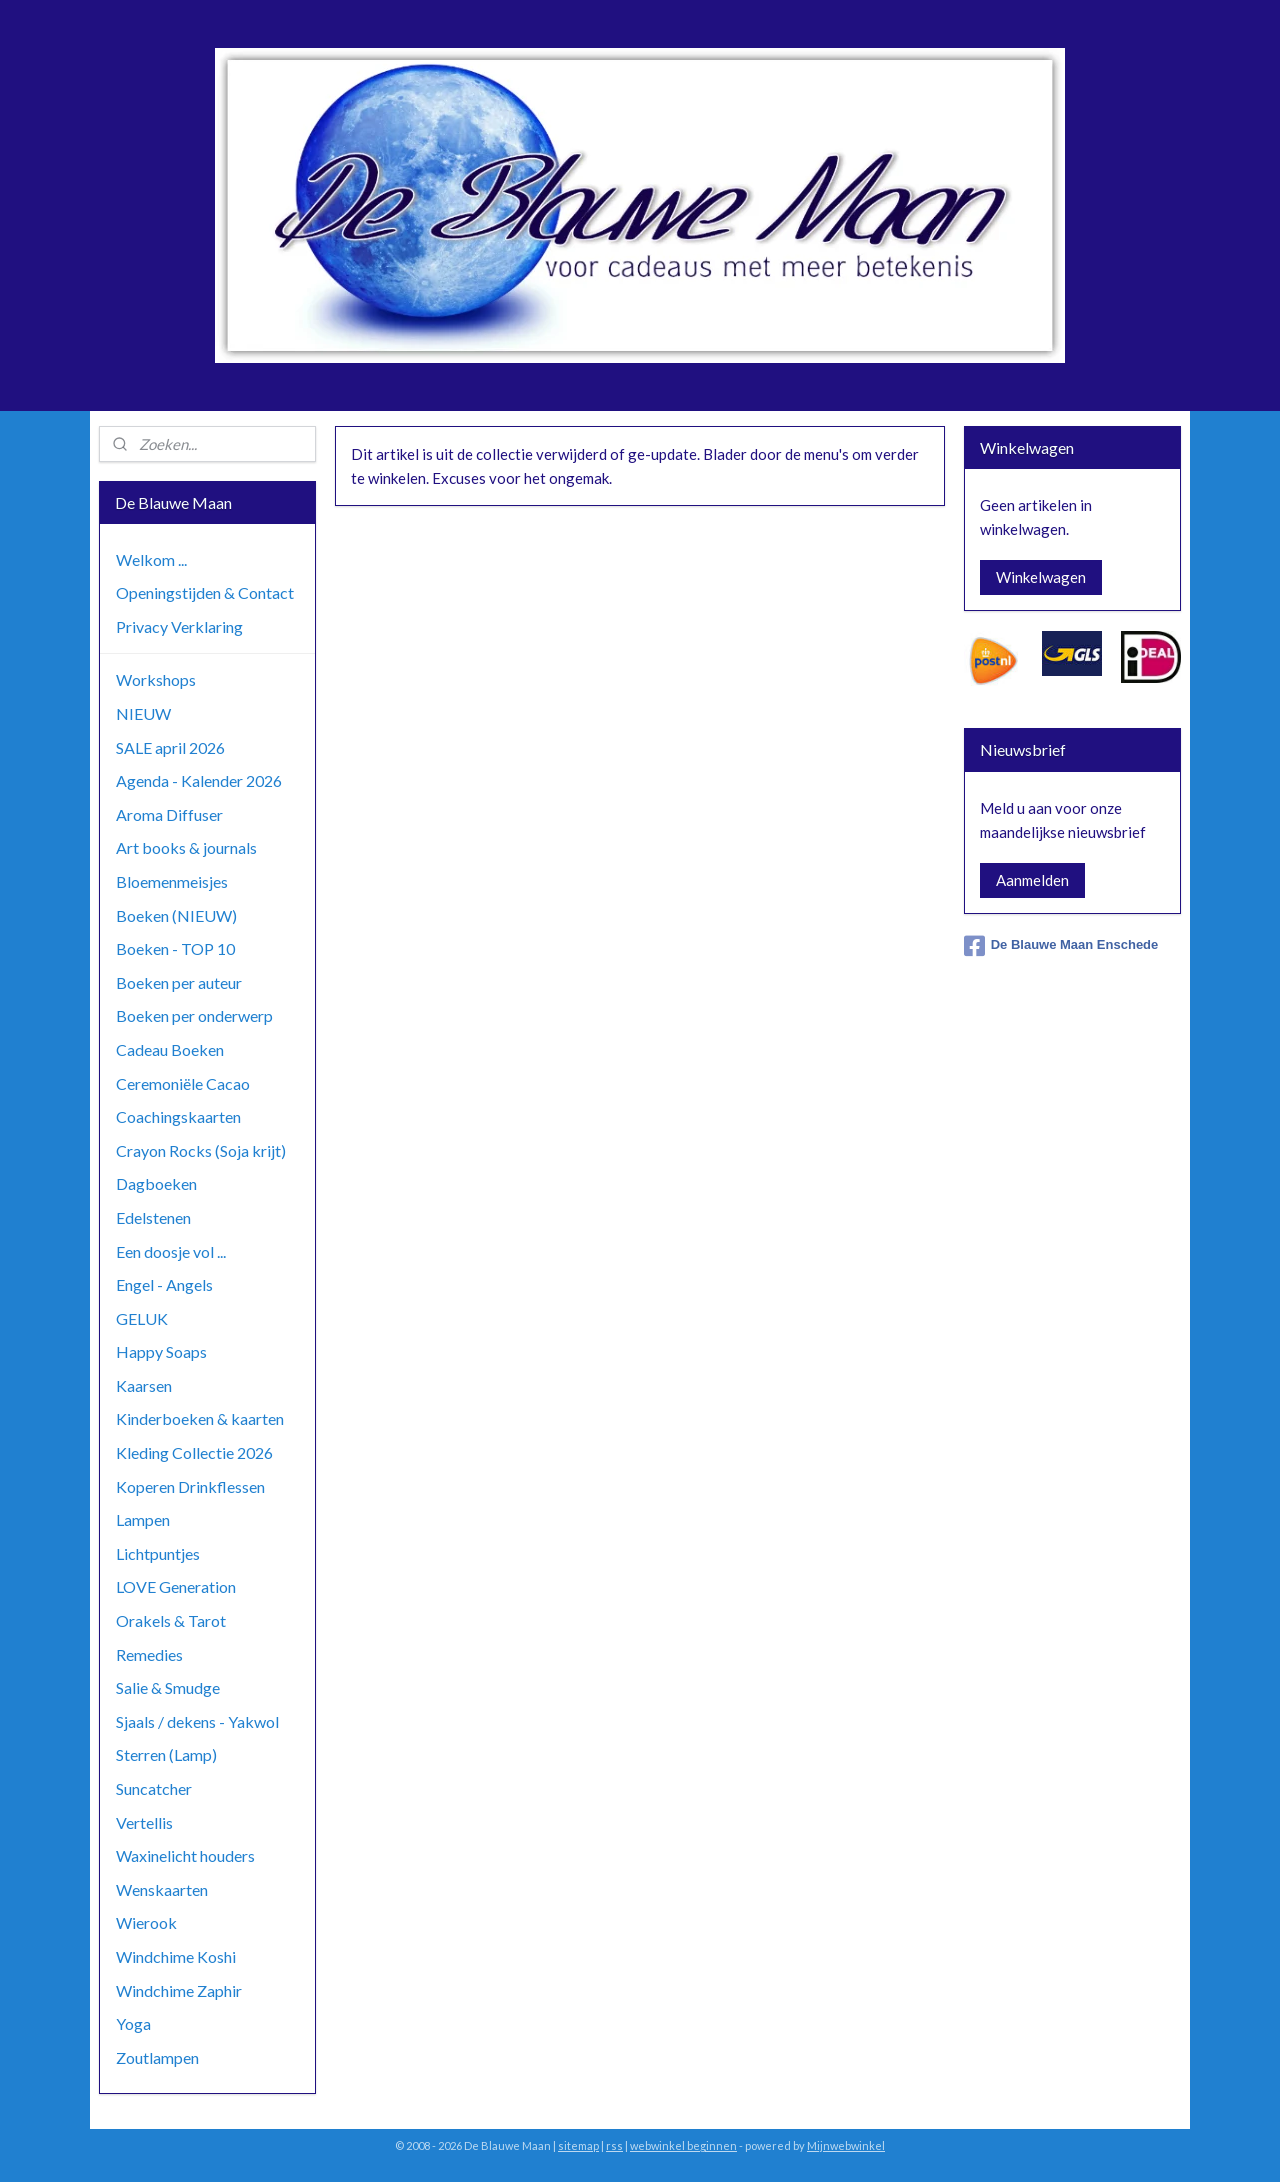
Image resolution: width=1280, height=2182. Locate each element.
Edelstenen (153, 1217)
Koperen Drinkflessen (190, 1486)
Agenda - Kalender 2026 (199, 780)
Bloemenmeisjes (172, 881)
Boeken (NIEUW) (176, 915)
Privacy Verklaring (179, 626)
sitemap (578, 2145)
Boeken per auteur (179, 982)
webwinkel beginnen (683, 2145)
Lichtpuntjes (158, 1553)
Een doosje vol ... (171, 1251)
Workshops (156, 679)
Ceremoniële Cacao (183, 1083)
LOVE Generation (176, 1586)
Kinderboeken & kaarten (200, 1418)
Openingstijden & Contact (205, 592)
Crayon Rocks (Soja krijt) (201, 1150)
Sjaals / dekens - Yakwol (197, 1721)
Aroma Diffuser (169, 814)
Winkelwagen (1041, 577)
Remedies (149, 1654)
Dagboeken (156, 1183)
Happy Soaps (161, 1351)
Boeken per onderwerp (194, 1015)
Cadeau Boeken (170, 1049)
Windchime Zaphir (179, 1990)
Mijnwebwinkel (846, 2145)
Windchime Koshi (176, 1956)
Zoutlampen (157, 2057)
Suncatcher (154, 1788)
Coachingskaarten (178, 1116)
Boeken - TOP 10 (175, 948)
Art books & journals (186, 847)
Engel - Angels (164, 1284)
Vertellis (144, 1822)
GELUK (142, 1318)
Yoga (133, 2023)
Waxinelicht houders (185, 1855)
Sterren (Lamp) (166, 1754)
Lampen (143, 1519)
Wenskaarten (162, 1889)
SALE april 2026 (170, 747)
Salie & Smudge (168, 1687)
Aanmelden (1032, 880)
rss (614, 2145)
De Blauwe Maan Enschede (1061, 946)
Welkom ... (151, 559)
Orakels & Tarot (171, 1620)
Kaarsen (144, 1385)
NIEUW (143, 713)
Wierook (146, 1922)
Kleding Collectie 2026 (194, 1452)
